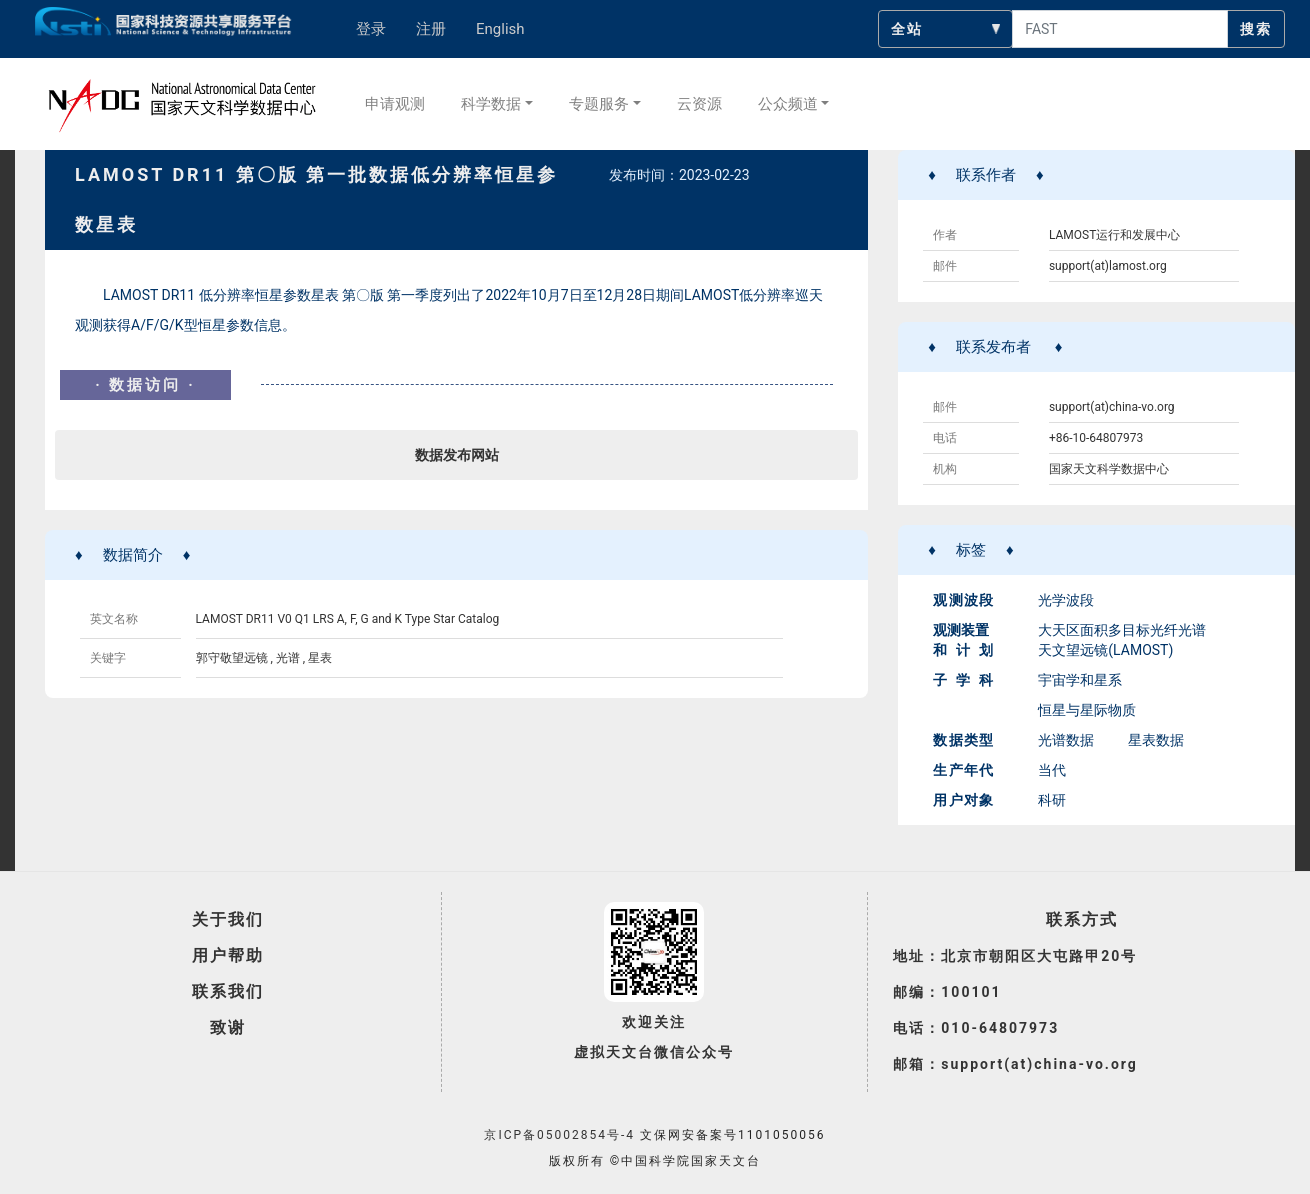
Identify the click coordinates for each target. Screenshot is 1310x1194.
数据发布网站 (457, 455)
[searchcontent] (1120, 29)
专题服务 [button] (599, 104)
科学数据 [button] (491, 104)
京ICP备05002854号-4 (559, 1135)
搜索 (1256, 29)
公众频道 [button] (788, 104)
